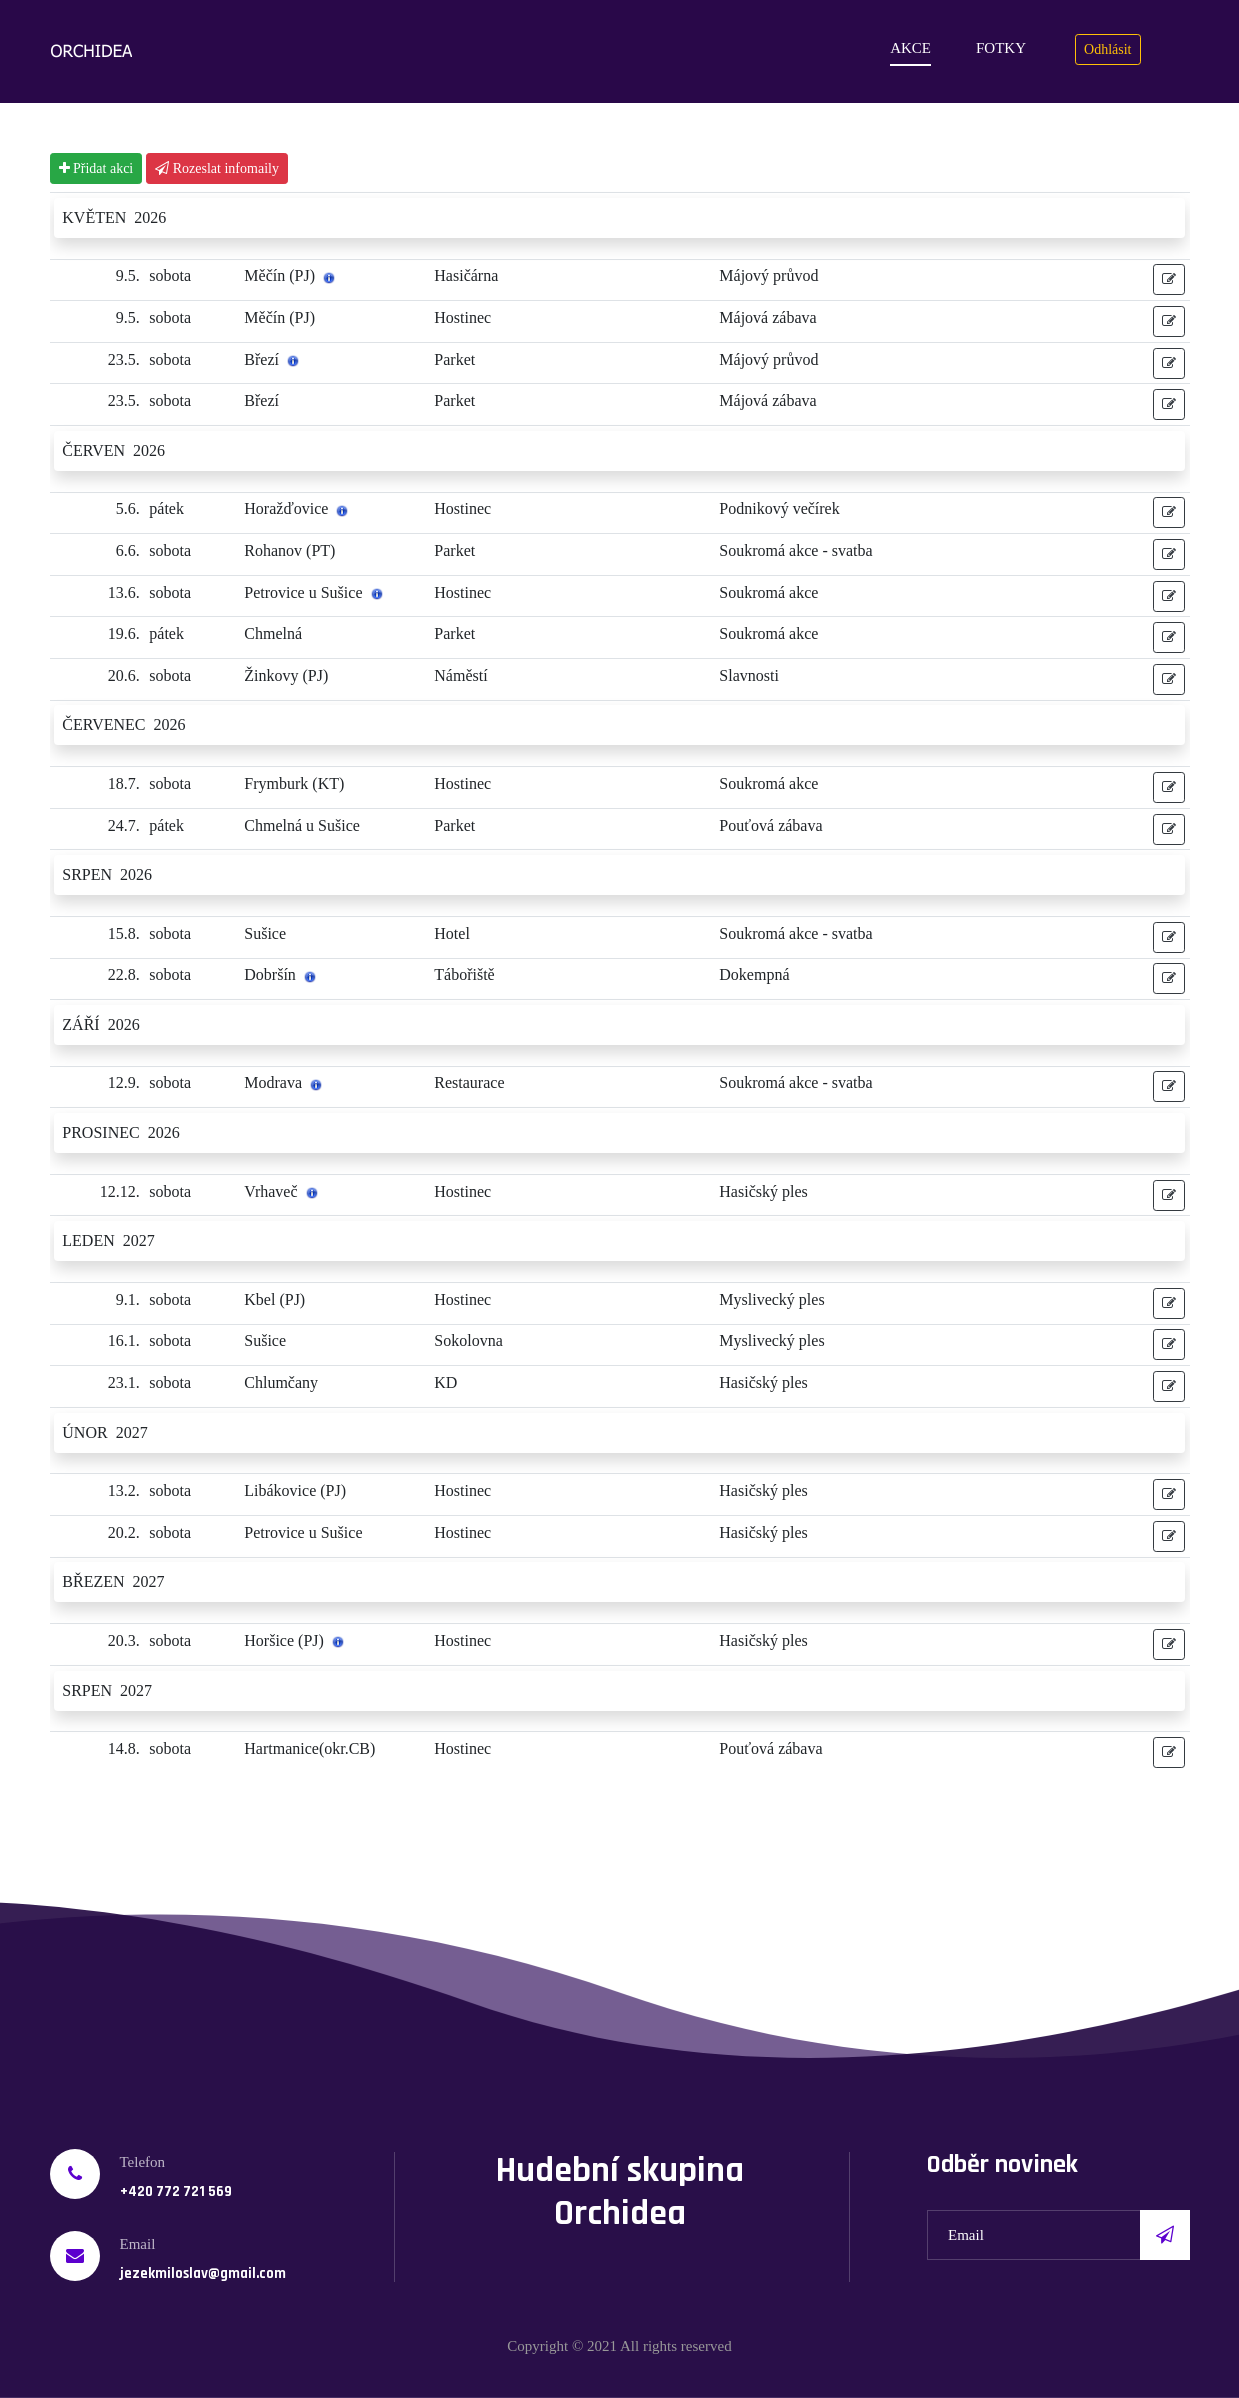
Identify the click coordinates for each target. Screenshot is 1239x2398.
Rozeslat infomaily (217, 168)
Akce (910, 48)
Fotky (1001, 48)
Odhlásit (1107, 49)
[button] (1169, 279)
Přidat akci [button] (96, 168)
